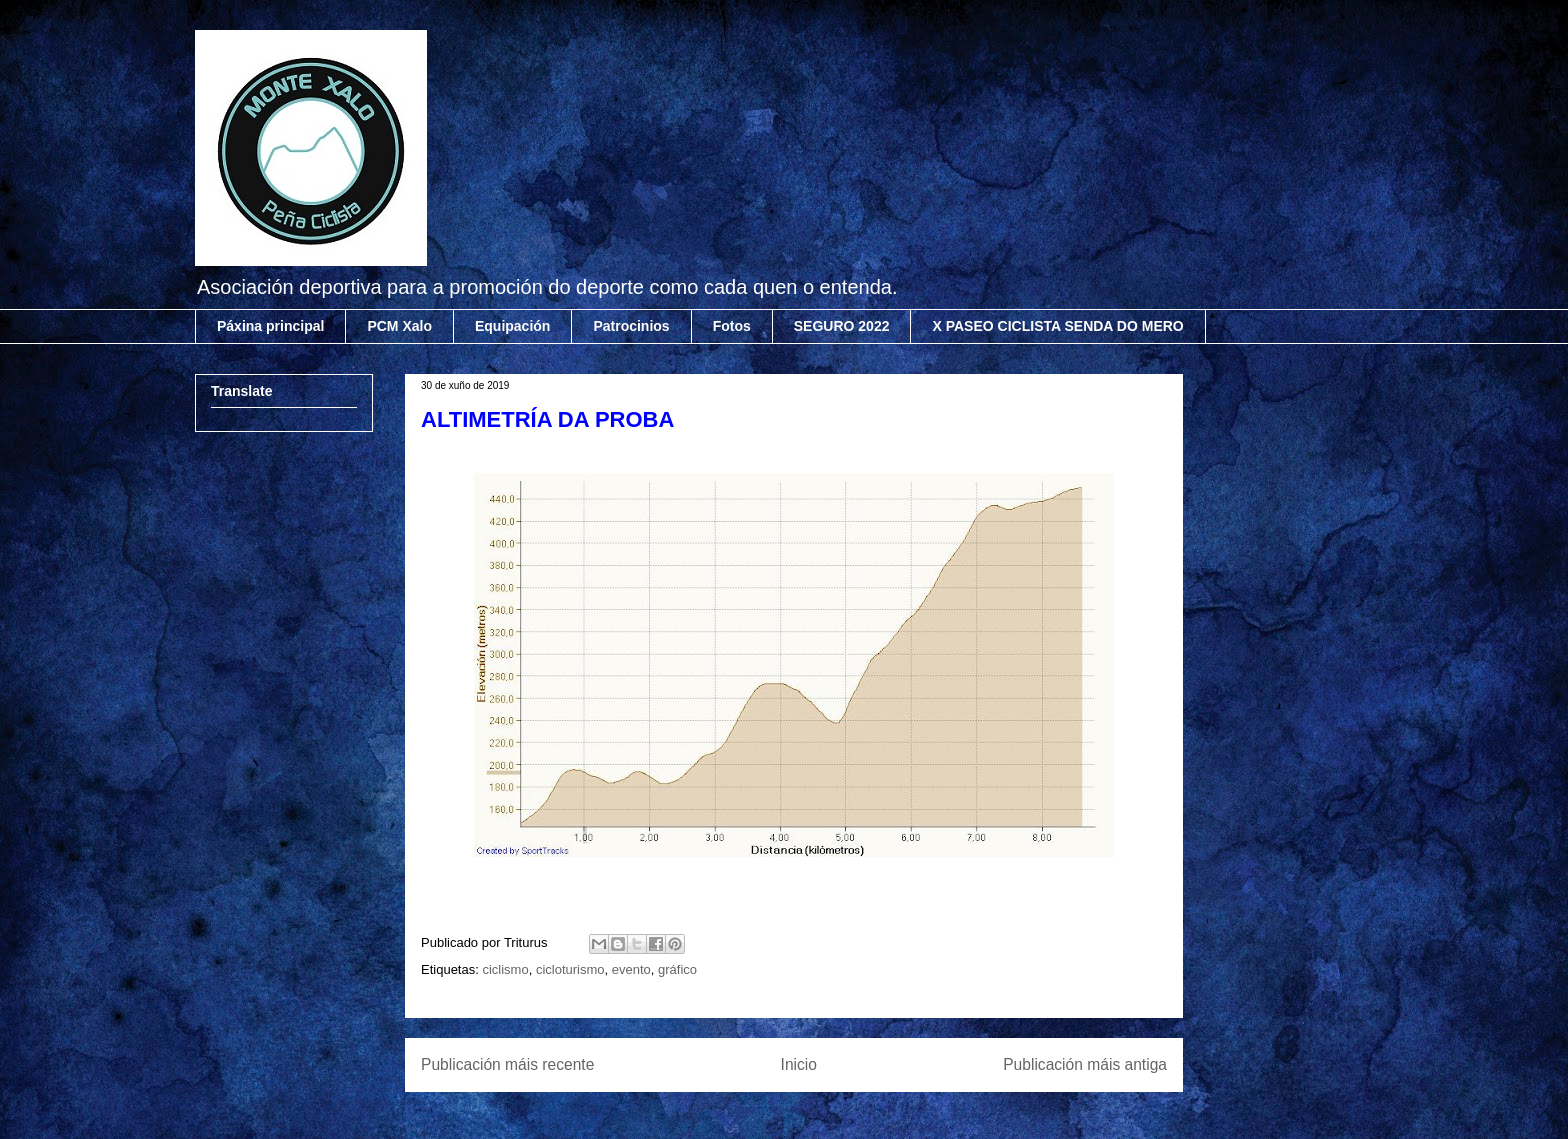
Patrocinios (631, 326)
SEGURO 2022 (842, 326)
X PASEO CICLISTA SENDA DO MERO (1057, 326)
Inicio (799, 1064)
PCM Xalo (399, 326)
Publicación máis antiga (1085, 1064)
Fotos (732, 326)
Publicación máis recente (507, 1064)
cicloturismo (570, 969)
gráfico (677, 969)
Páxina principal (270, 326)
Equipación (512, 326)
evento (631, 969)
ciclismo (505, 969)
